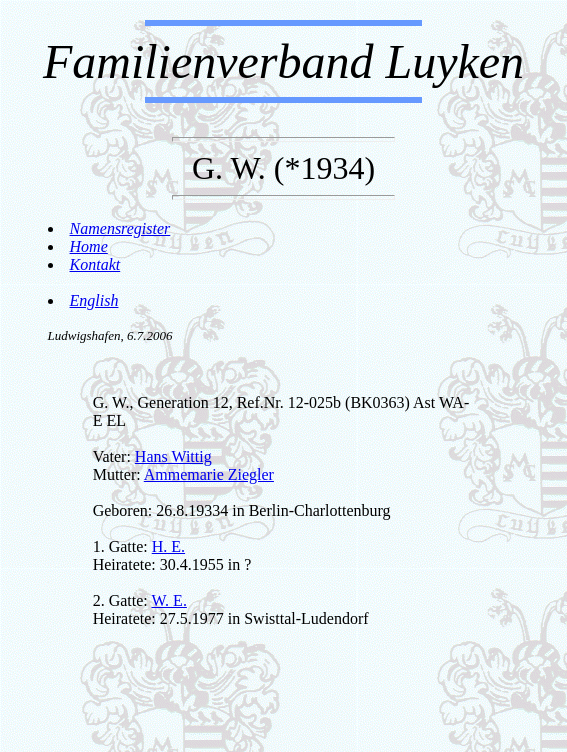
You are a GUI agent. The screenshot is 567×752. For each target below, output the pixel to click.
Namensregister (120, 228)
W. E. (168, 600)
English (94, 300)
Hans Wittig (173, 456)
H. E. (168, 546)
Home (89, 246)
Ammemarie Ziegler (209, 474)
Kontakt (95, 264)
